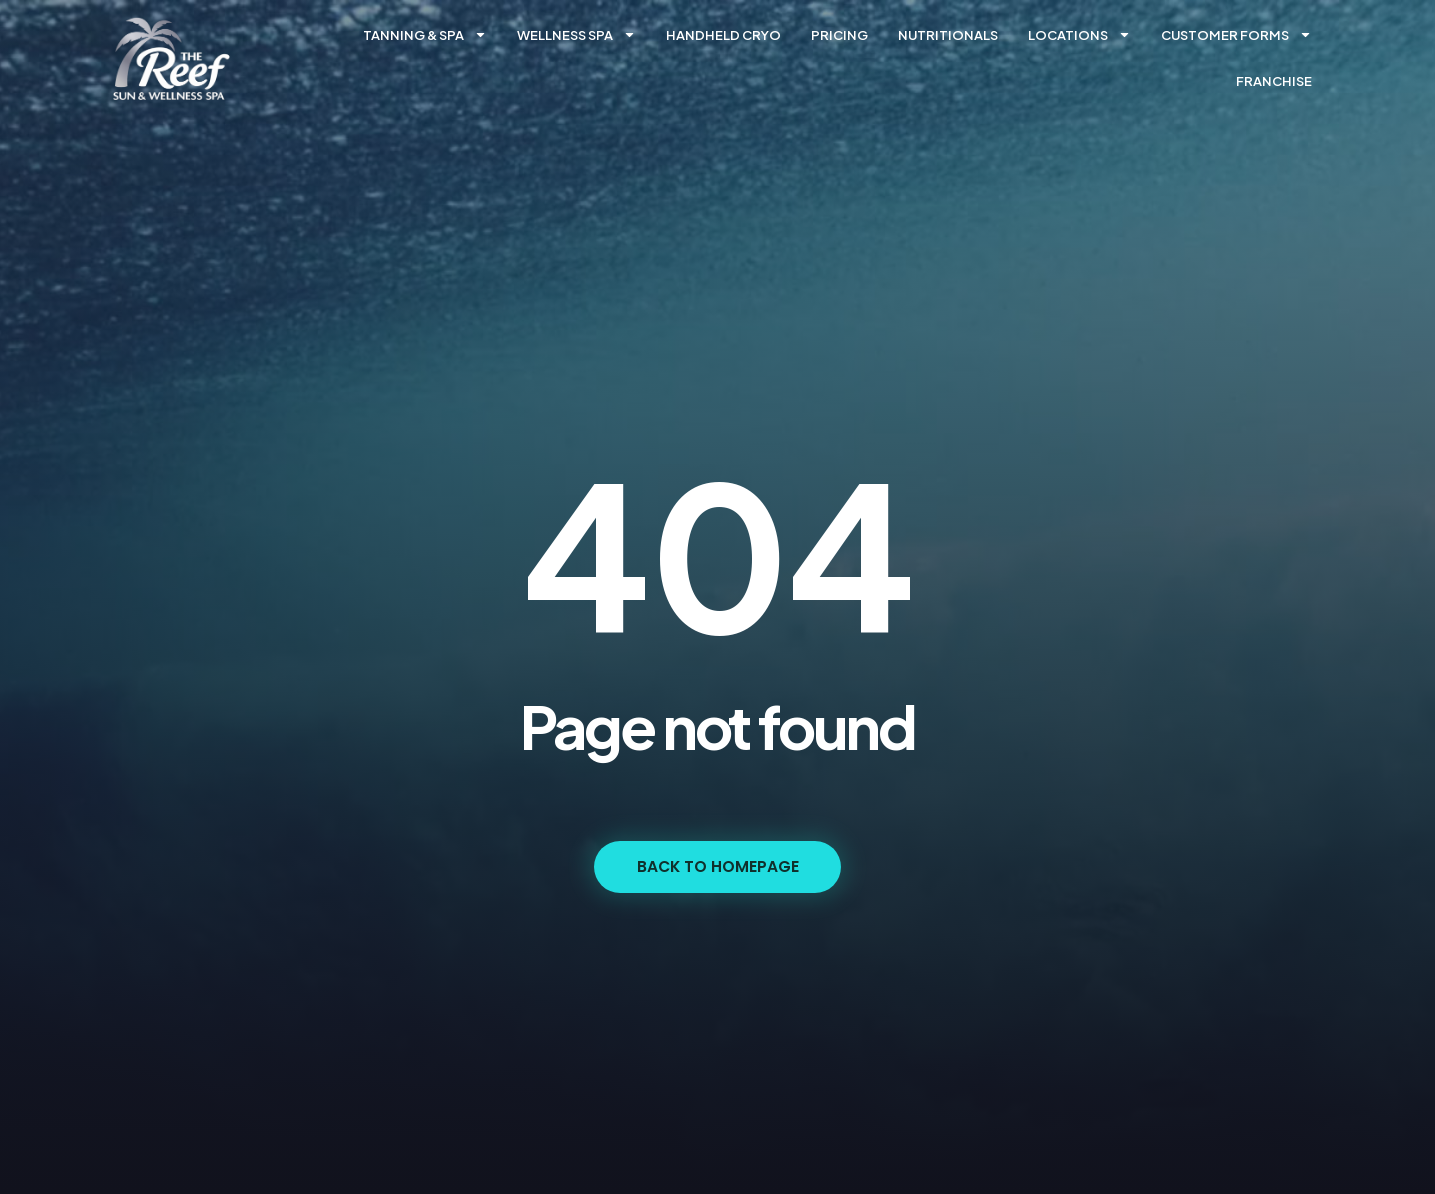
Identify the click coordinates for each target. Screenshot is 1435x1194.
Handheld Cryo (723, 35)
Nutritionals (948, 35)
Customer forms (1236, 34)
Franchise (1274, 81)
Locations (1079, 34)
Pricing (839, 35)
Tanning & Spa (425, 34)
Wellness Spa (576, 34)
